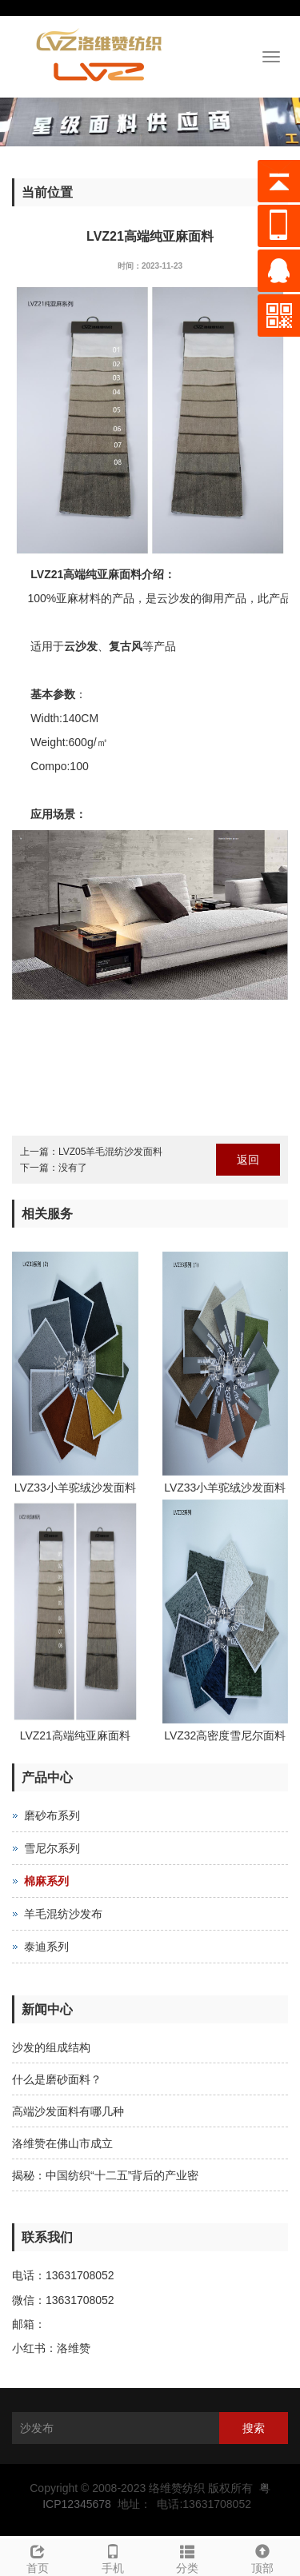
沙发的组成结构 (51, 2047)
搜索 (253, 2428)
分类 (188, 2556)
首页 (37, 2556)
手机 (112, 2556)
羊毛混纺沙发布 (63, 1913)
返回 (248, 1159)
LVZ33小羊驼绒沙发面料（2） (75, 1490)
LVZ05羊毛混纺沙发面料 (110, 1151)
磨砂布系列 (52, 1815)
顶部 (262, 2556)
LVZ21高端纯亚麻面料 (75, 1735)
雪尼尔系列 (52, 1848)
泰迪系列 (46, 1946)
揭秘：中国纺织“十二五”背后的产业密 (105, 2175)
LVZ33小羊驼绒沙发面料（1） (225, 1490)
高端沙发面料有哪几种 (68, 2111)
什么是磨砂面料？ (57, 2079)
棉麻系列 (46, 1881)
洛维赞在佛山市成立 (62, 2143)
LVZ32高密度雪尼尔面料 (225, 1735)
